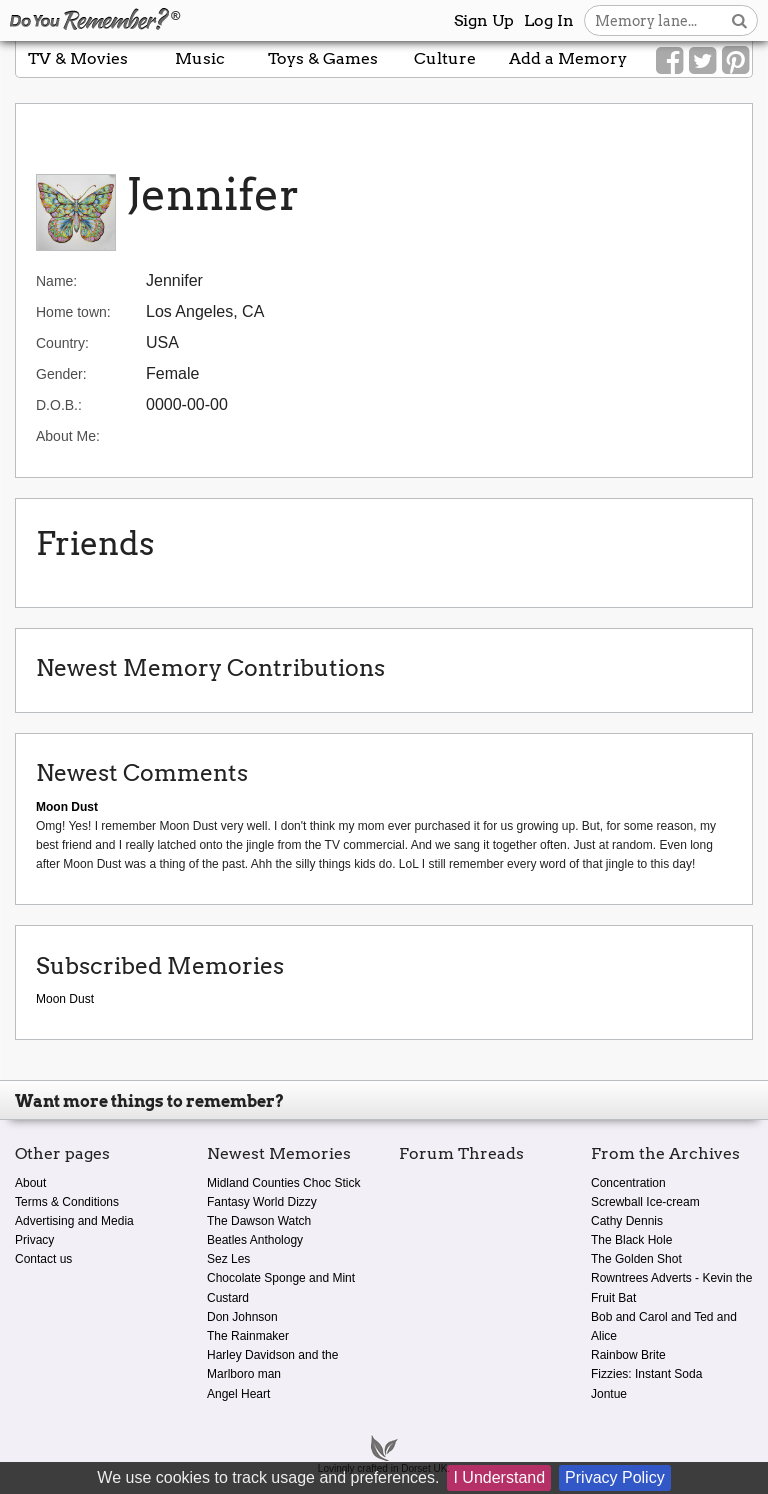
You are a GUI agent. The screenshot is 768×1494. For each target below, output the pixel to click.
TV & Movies (78, 58)
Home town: (73, 312)
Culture (445, 58)
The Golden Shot (636, 1259)
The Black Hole (631, 1240)
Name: (56, 281)
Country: (62, 343)
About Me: (68, 436)
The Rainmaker (248, 1336)
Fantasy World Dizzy (262, 1202)
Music (200, 58)
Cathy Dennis (627, 1221)
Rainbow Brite (628, 1355)
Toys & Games (323, 58)
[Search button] (739, 20)
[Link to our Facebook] (669, 61)
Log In (549, 20)
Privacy (34, 1240)
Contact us (43, 1259)
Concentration (628, 1183)
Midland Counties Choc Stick (283, 1183)
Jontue (609, 1394)
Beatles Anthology (255, 1240)
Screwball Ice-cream (645, 1202)
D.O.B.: (59, 405)
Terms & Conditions (67, 1202)
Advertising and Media (74, 1221)
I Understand (499, 1477)
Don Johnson (242, 1317)
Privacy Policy (615, 1477)
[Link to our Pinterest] (735, 61)
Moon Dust (65, 999)
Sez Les (228, 1259)
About (30, 1183)
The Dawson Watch (259, 1221)
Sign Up (484, 20)
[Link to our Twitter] (702, 61)
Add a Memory (568, 58)
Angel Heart (238, 1394)
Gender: (61, 374)
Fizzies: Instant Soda (646, 1374)
